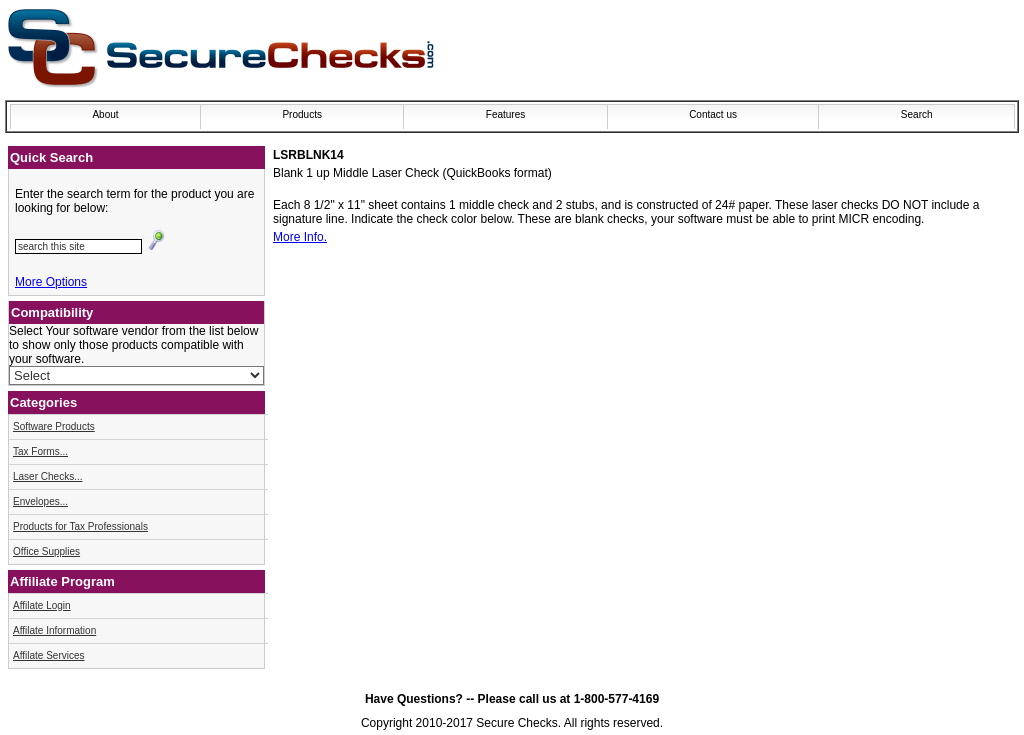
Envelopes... (40, 501)
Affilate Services (49, 655)
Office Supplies (46, 551)
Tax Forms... (40, 451)
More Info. (300, 237)
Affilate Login (42, 605)
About (105, 114)
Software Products (54, 426)
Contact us (713, 114)
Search (917, 114)
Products (301, 114)
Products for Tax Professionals (80, 526)
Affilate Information (54, 630)
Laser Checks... (47, 476)
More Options (51, 282)
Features (505, 114)
